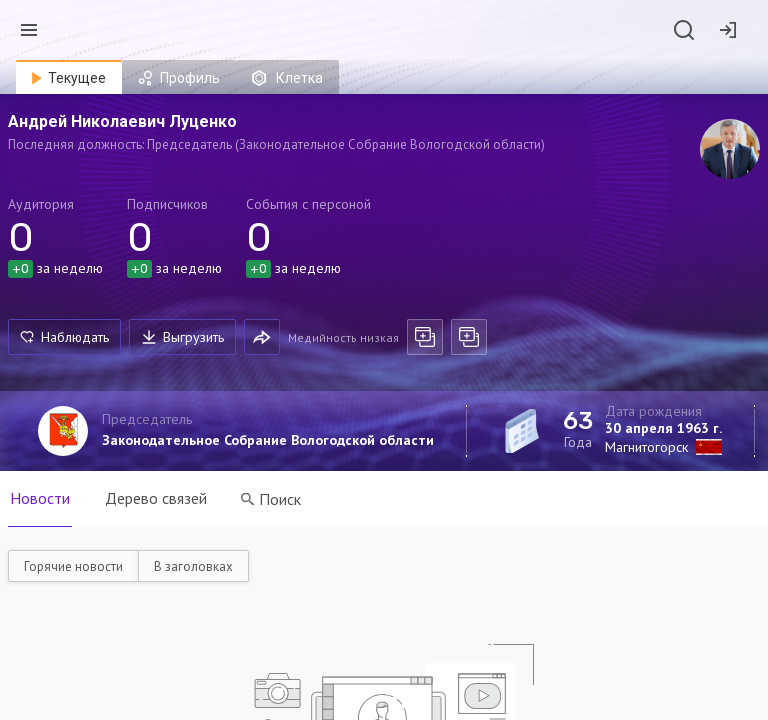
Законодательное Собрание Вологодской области (268, 440)
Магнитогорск (646, 447)
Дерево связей (157, 498)
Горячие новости (73, 566)
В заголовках (193, 566)
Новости (40, 498)
